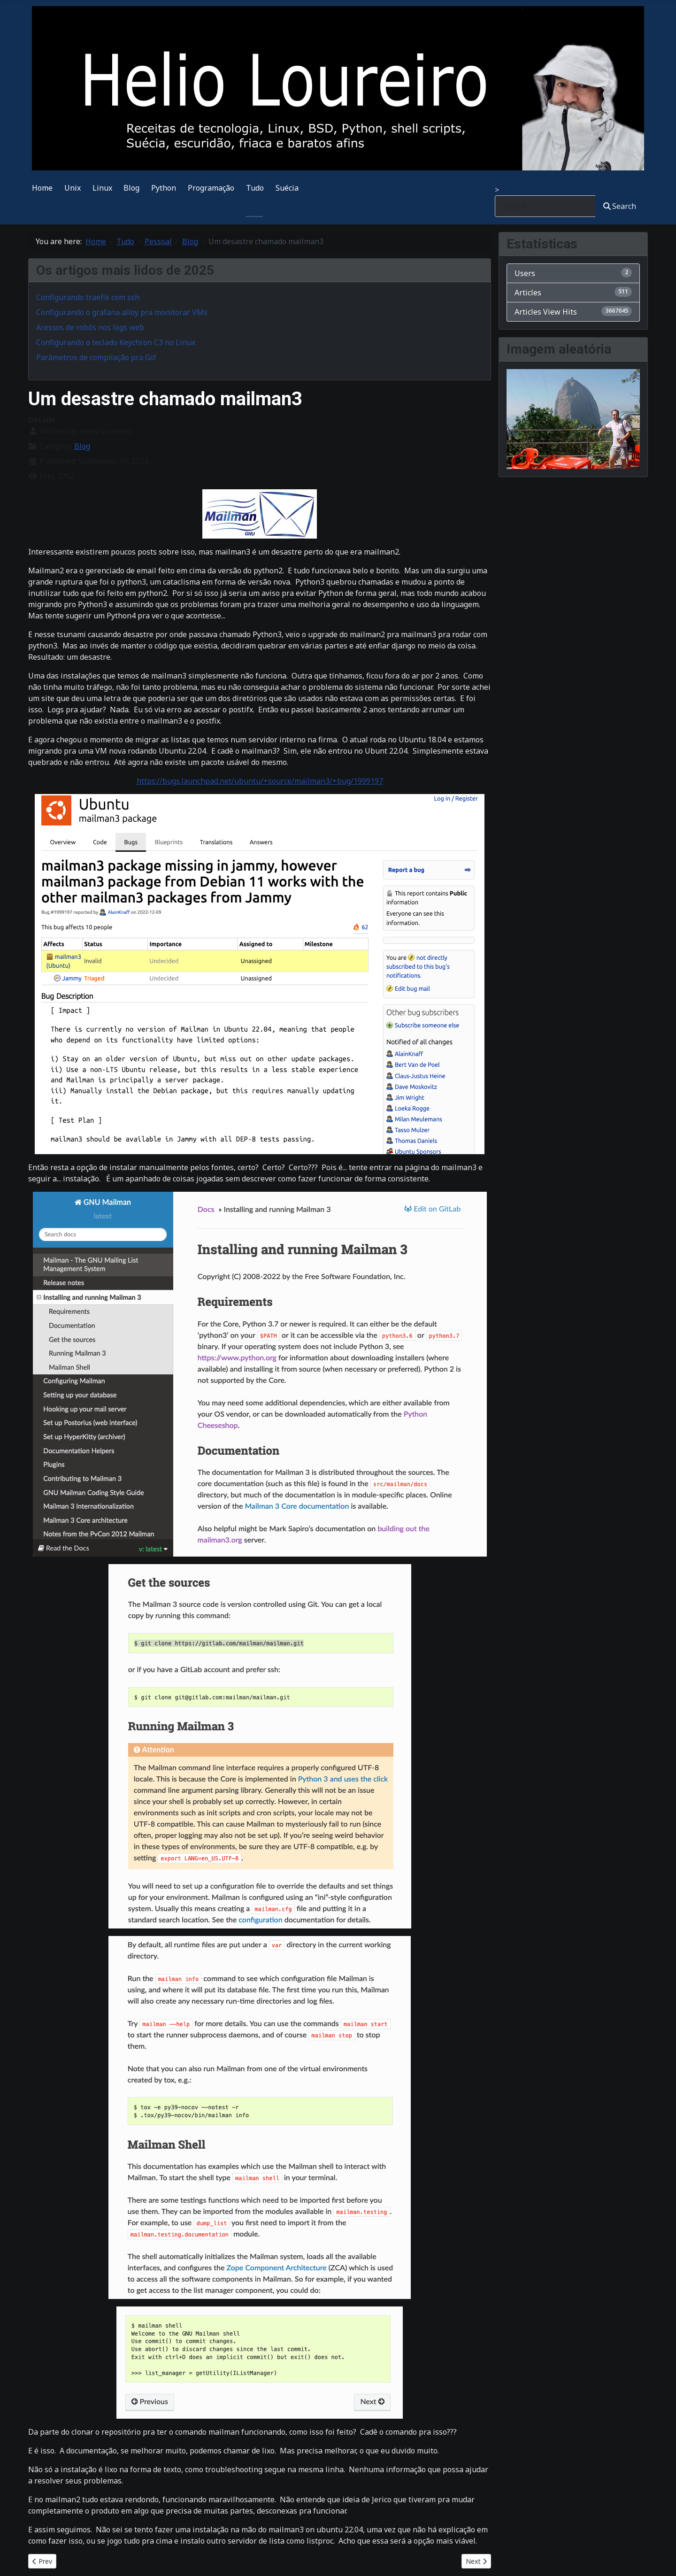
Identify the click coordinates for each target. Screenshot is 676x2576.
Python (163, 188)
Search (619, 206)
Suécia (287, 188)
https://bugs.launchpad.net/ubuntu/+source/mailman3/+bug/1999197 (260, 781)
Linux (102, 188)
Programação (211, 188)
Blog (131, 188)
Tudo (255, 188)
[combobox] (545, 205)
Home (42, 188)
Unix (72, 188)
